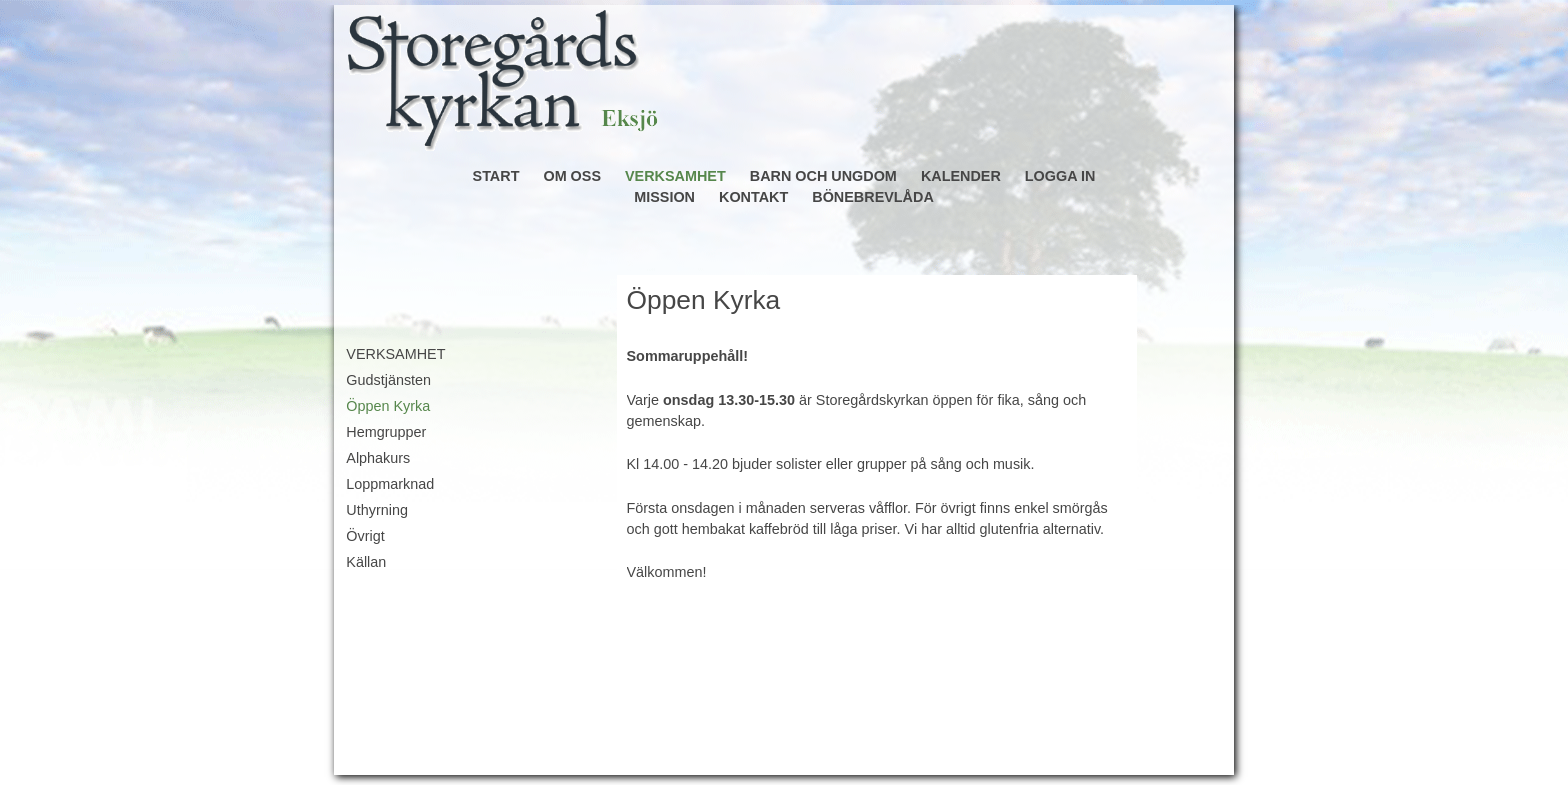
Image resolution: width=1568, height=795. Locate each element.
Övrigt (365, 536)
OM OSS (572, 176)
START (496, 176)
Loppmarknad (390, 484)
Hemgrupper (386, 432)
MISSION (664, 197)
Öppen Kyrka (388, 406)
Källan (366, 562)
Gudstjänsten (388, 380)
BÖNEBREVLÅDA (873, 197)
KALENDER (961, 176)
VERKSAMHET (675, 176)
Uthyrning (377, 510)
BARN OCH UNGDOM (823, 176)
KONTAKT (753, 197)
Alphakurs (378, 458)
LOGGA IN (1060, 176)
